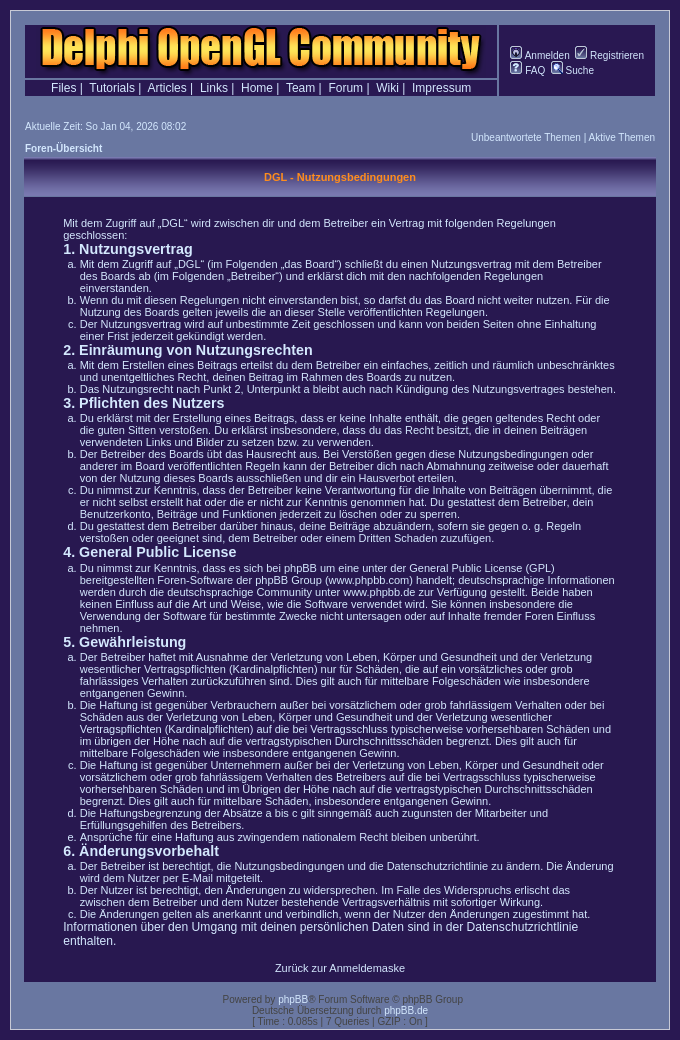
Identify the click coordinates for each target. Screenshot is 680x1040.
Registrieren (609, 55)
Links (214, 88)
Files (63, 88)
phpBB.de (406, 1010)
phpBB (293, 999)
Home (257, 88)
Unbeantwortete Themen (526, 137)
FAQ (527, 70)
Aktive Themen (621, 137)
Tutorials (112, 88)
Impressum (441, 88)
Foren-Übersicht (63, 148)
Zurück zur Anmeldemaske (340, 968)
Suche (572, 70)
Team (300, 88)
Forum (345, 88)
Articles (166, 88)
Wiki (387, 88)
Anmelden (539, 55)
